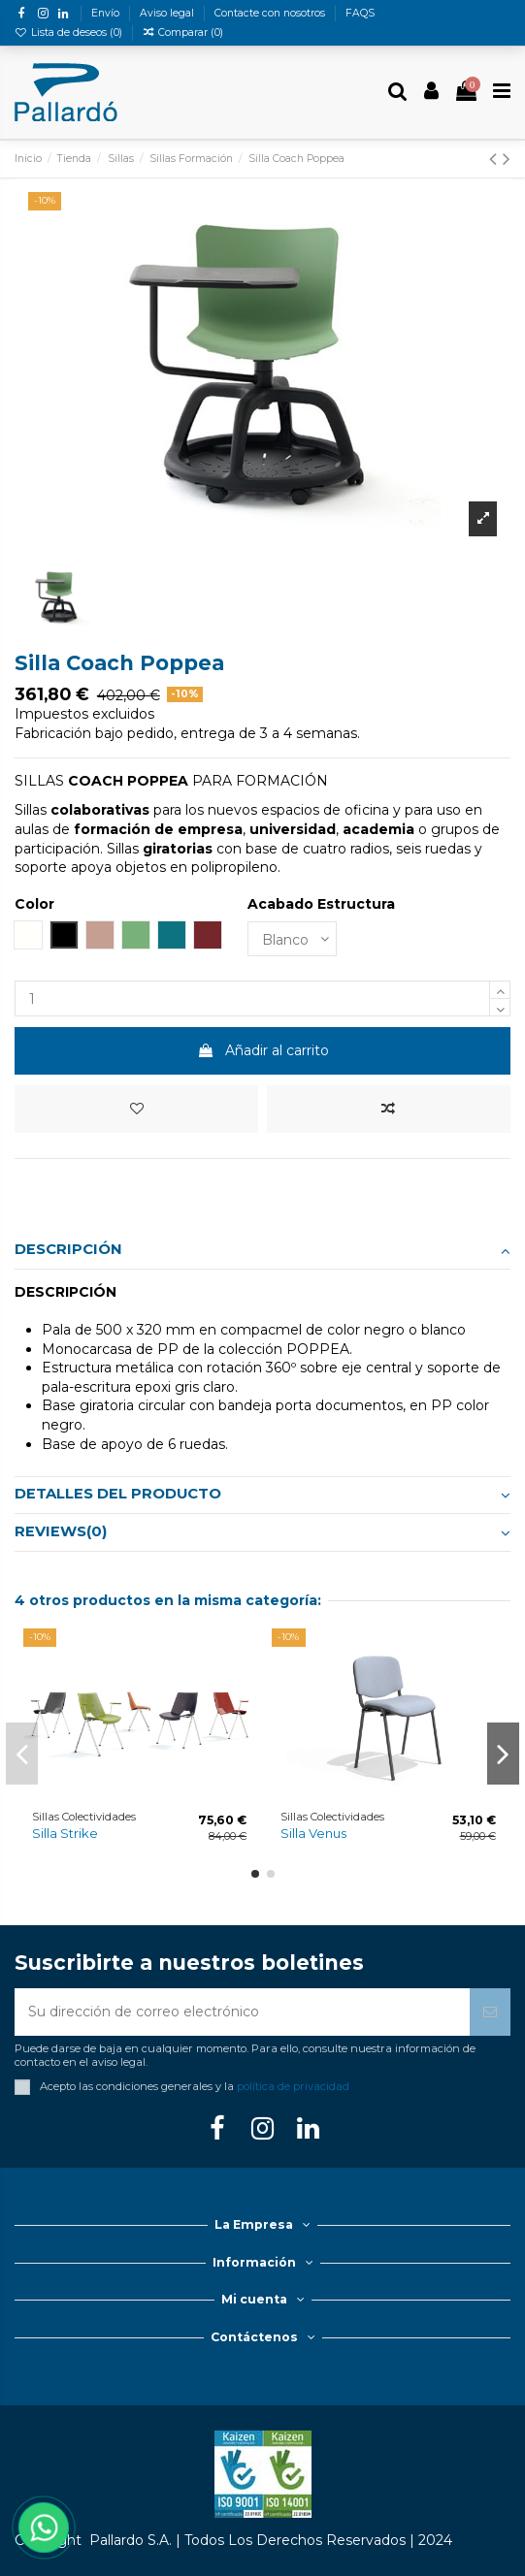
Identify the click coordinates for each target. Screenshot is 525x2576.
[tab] (262, 1251)
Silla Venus (313, 1833)
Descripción (262, 1250)
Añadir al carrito (263, 1050)
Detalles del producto (262, 1494)
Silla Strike (65, 1833)
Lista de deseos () (70, 32)
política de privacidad (293, 2086)
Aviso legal (168, 13)
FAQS (360, 13)
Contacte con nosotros (271, 13)
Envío (106, 13)
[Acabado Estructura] (292, 939)
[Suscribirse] (490, 2012)
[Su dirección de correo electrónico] (242, 2012)
